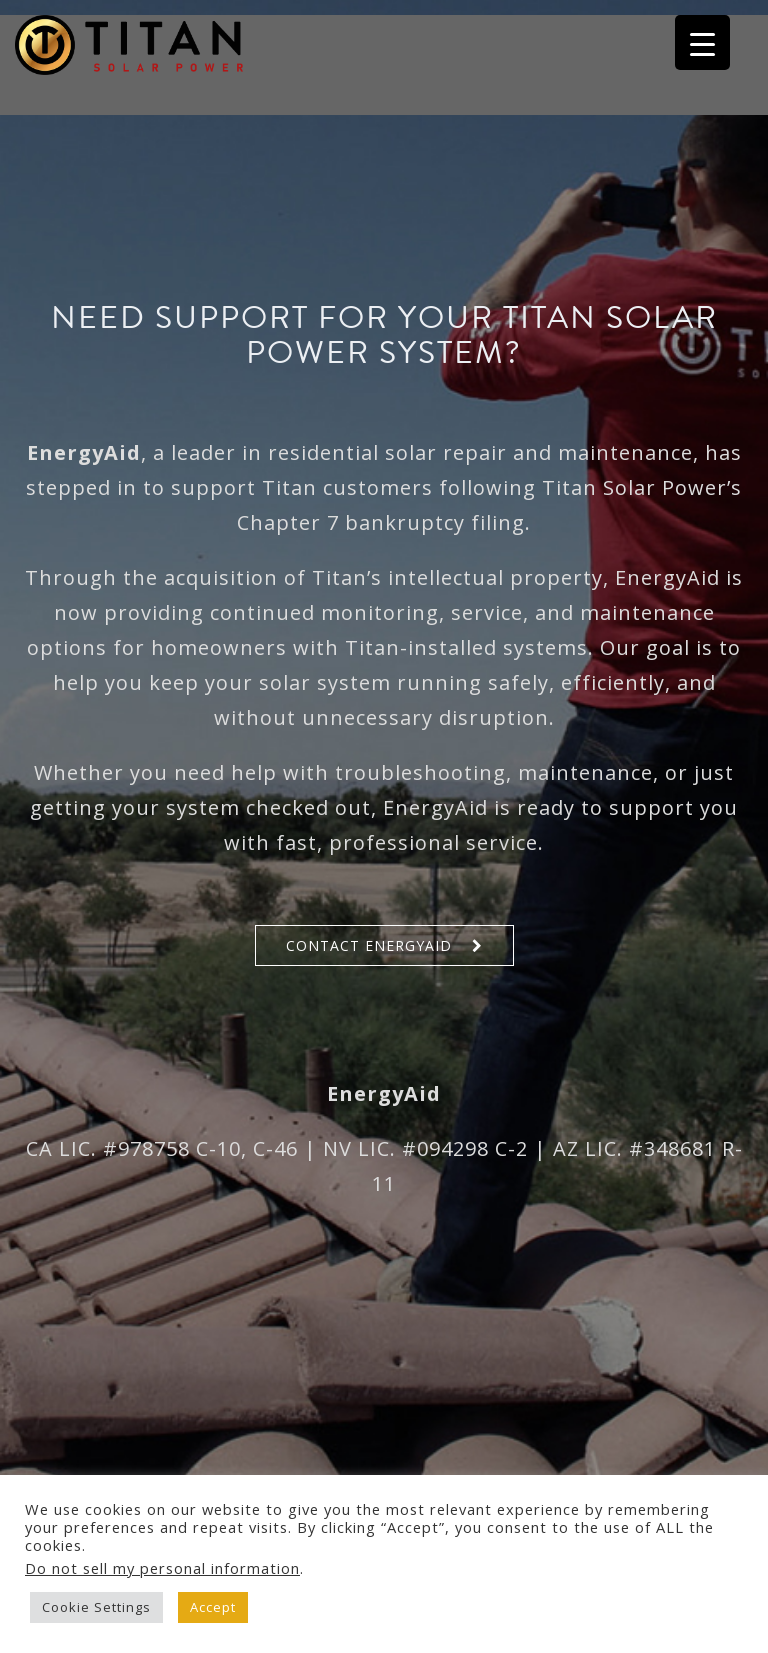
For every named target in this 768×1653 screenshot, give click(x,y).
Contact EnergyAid (369, 945)
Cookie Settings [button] (96, 1607)
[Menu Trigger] (702, 42)
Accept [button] (213, 1607)
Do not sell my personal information (162, 1568)
